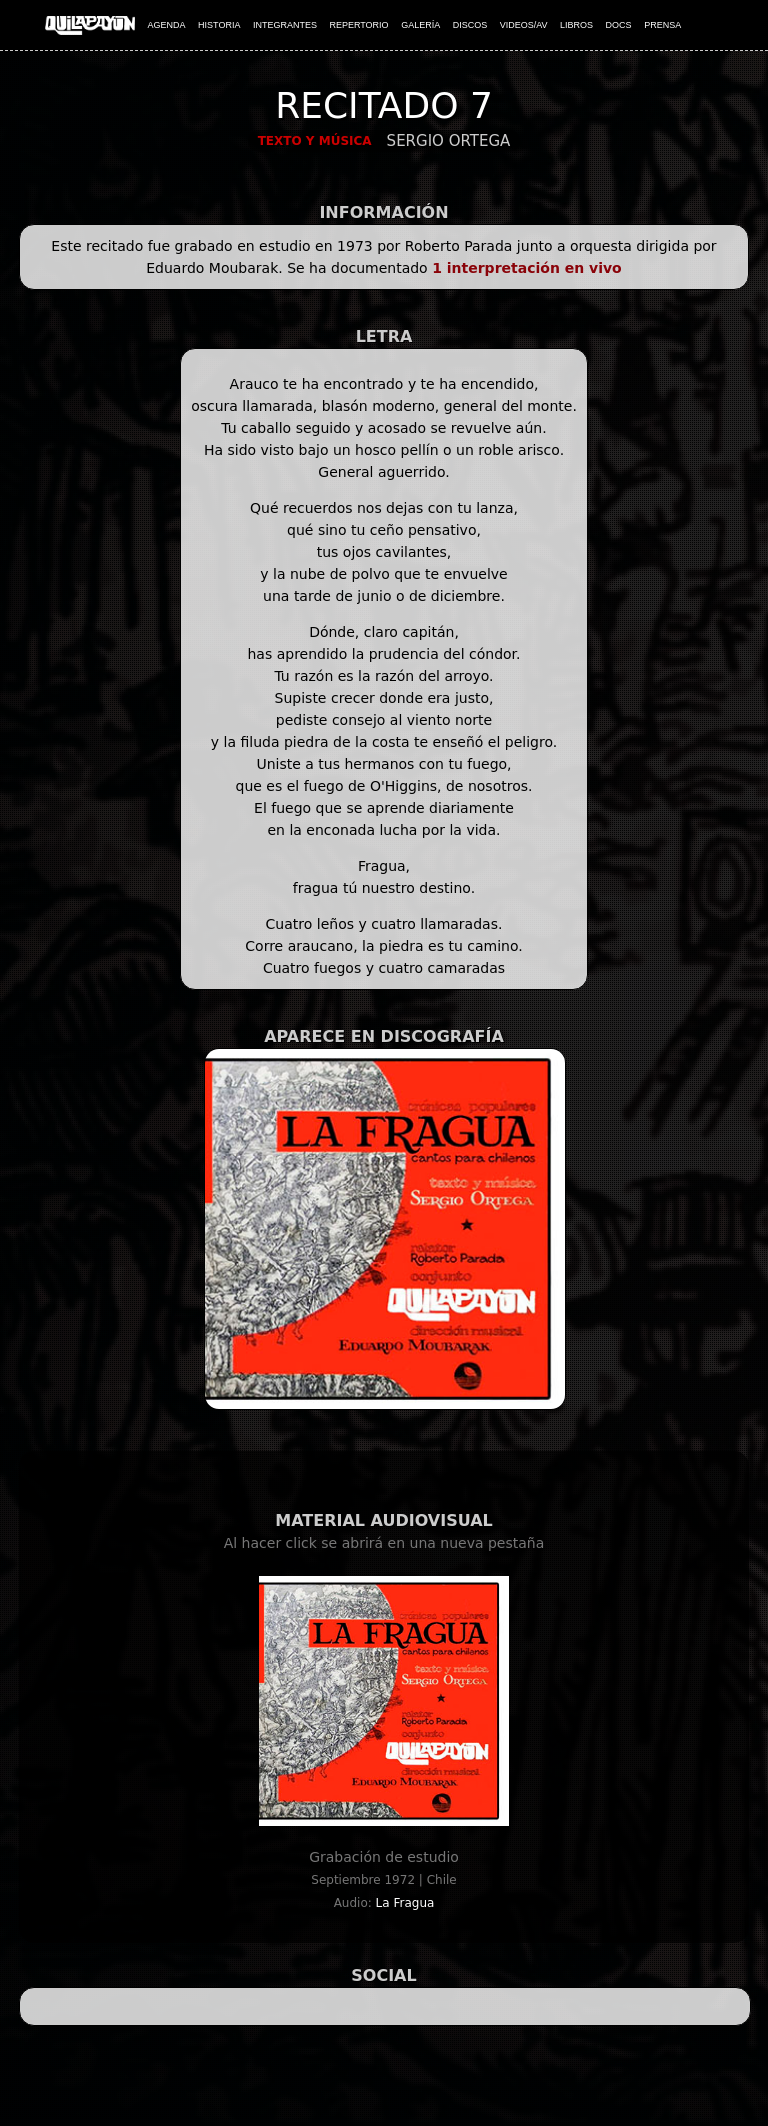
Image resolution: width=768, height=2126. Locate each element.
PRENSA (662, 25)
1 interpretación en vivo (527, 268)
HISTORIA (219, 25)
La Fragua (405, 1903)
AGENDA (167, 25)
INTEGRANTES (285, 25)
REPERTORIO (358, 25)
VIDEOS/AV (524, 25)
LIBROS (576, 25)
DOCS (619, 25)
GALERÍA (420, 25)
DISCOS (470, 25)
